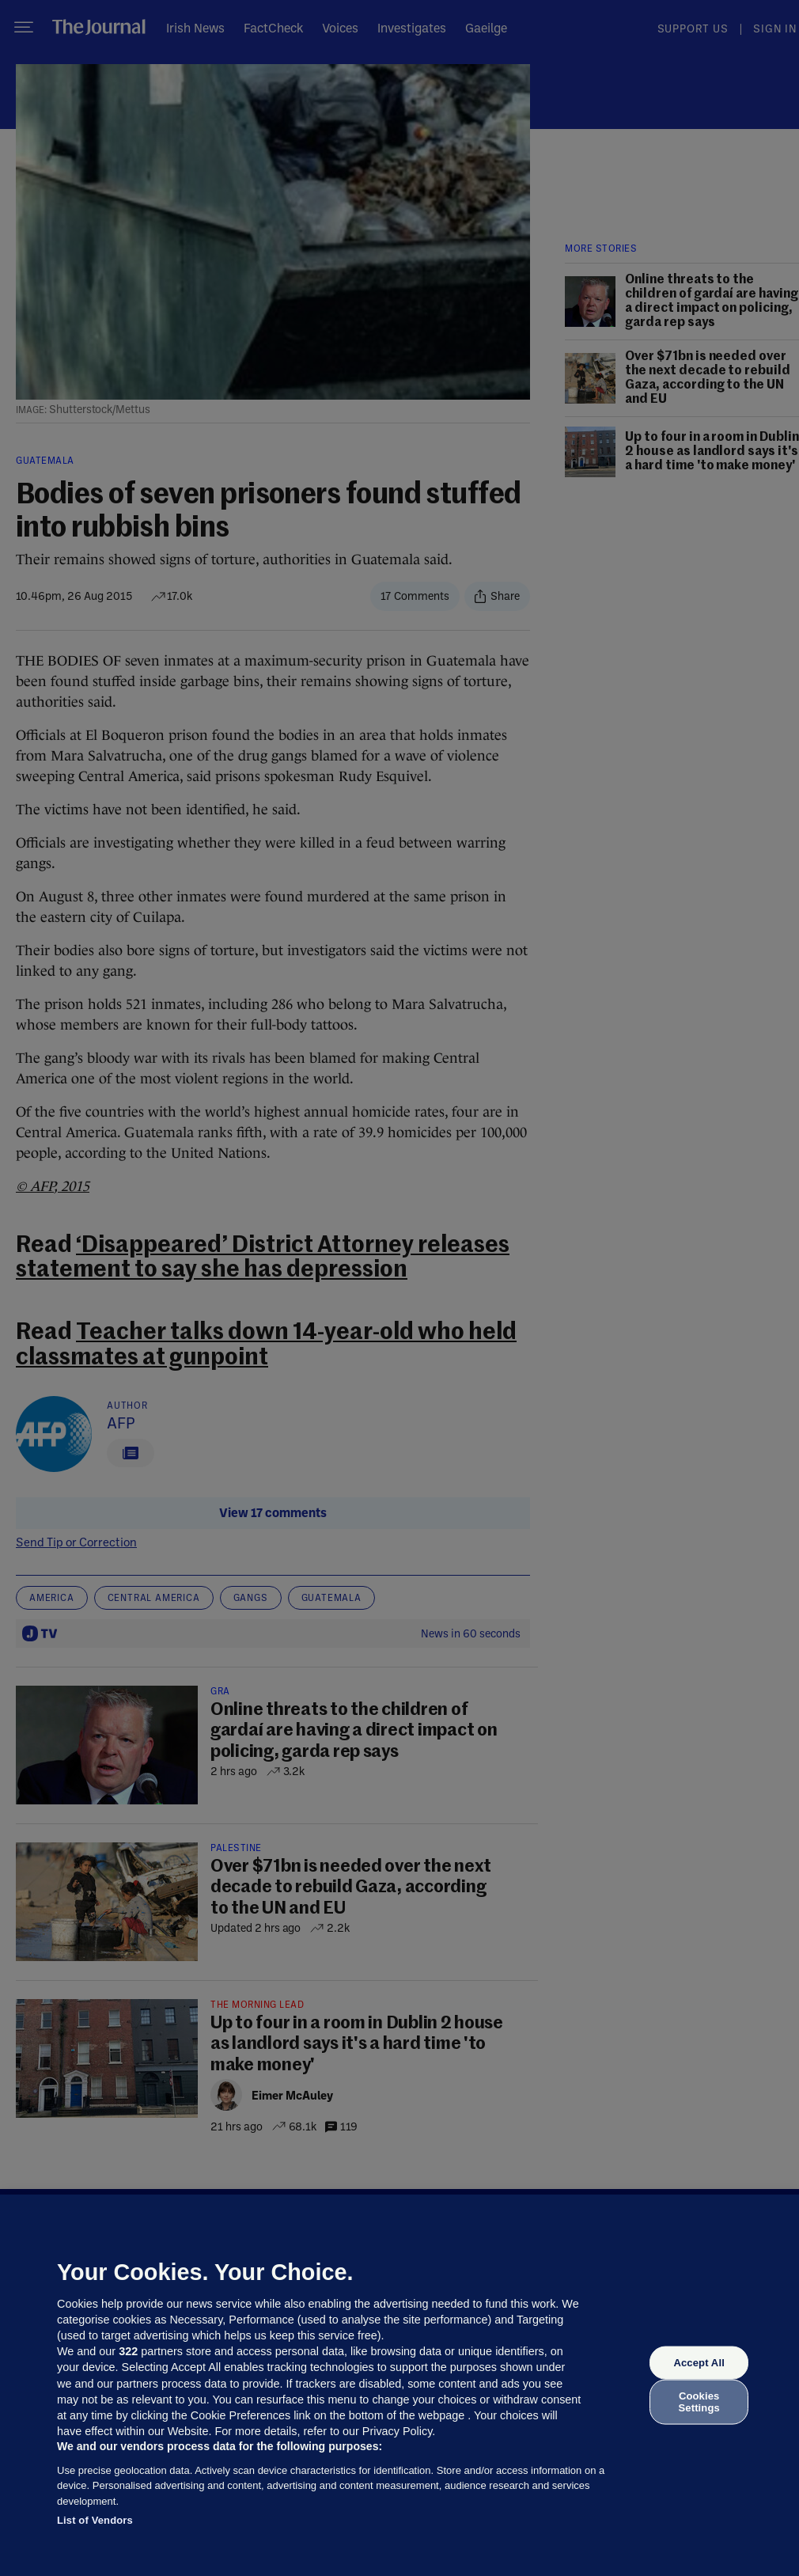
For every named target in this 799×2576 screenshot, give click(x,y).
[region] (399, 2385)
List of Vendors (95, 2520)
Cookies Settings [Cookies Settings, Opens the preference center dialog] (699, 2401)
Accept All (698, 2363)
